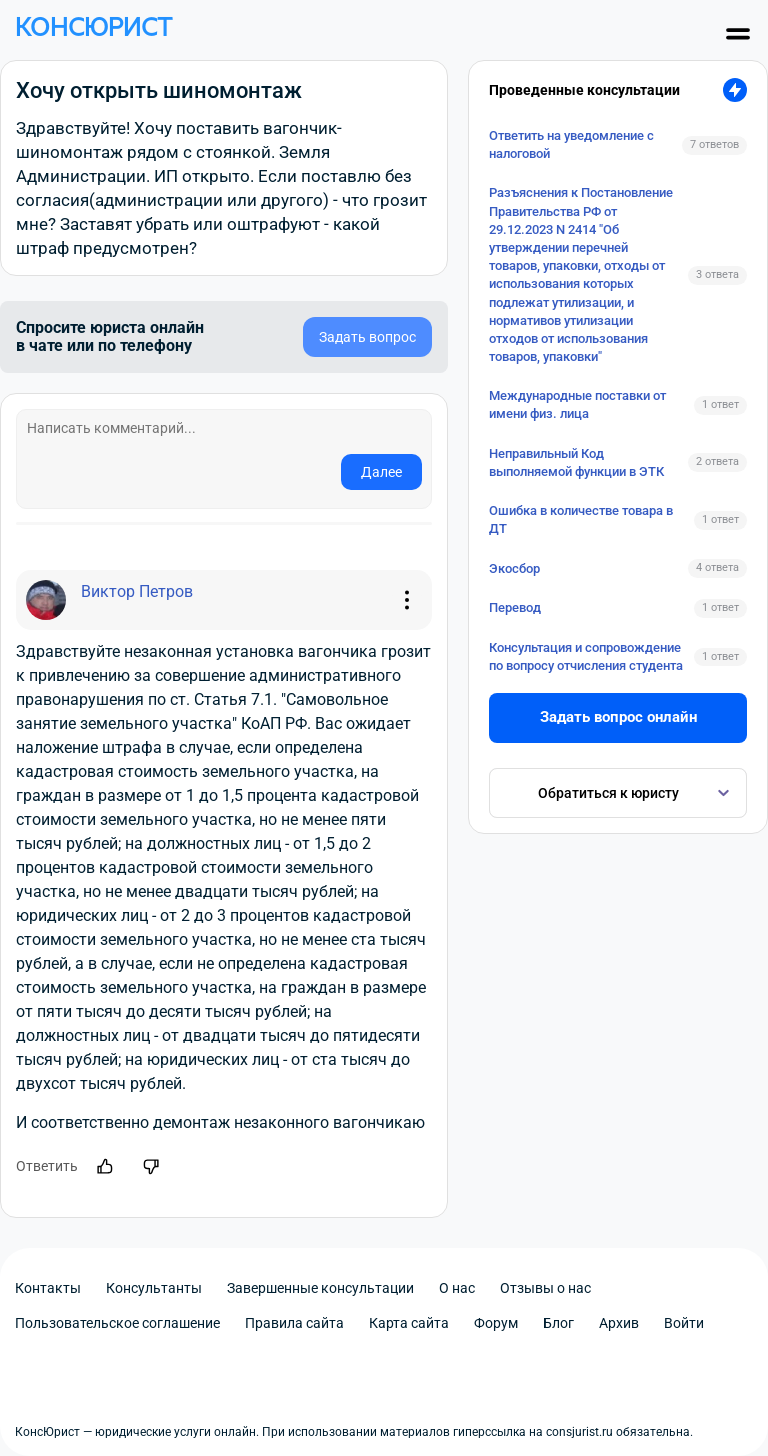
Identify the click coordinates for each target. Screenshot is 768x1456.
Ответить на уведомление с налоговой (571, 144)
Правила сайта (294, 1323)
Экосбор (514, 568)
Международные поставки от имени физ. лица (577, 404)
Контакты (48, 1288)
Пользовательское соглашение (117, 1323)
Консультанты (154, 1288)
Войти (684, 1323)
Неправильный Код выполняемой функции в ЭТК (576, 462)
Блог (558, 1323)
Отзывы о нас (545, 1288)
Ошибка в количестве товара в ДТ (581, 519)
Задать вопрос (367, 337)
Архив (619, 1323)
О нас (457, 1288)
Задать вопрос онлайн (618, 717)
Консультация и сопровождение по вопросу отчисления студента (586, 656)
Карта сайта (409, 1323)
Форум (496, 1323)
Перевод (515, 607)
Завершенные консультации (320, 1288)
